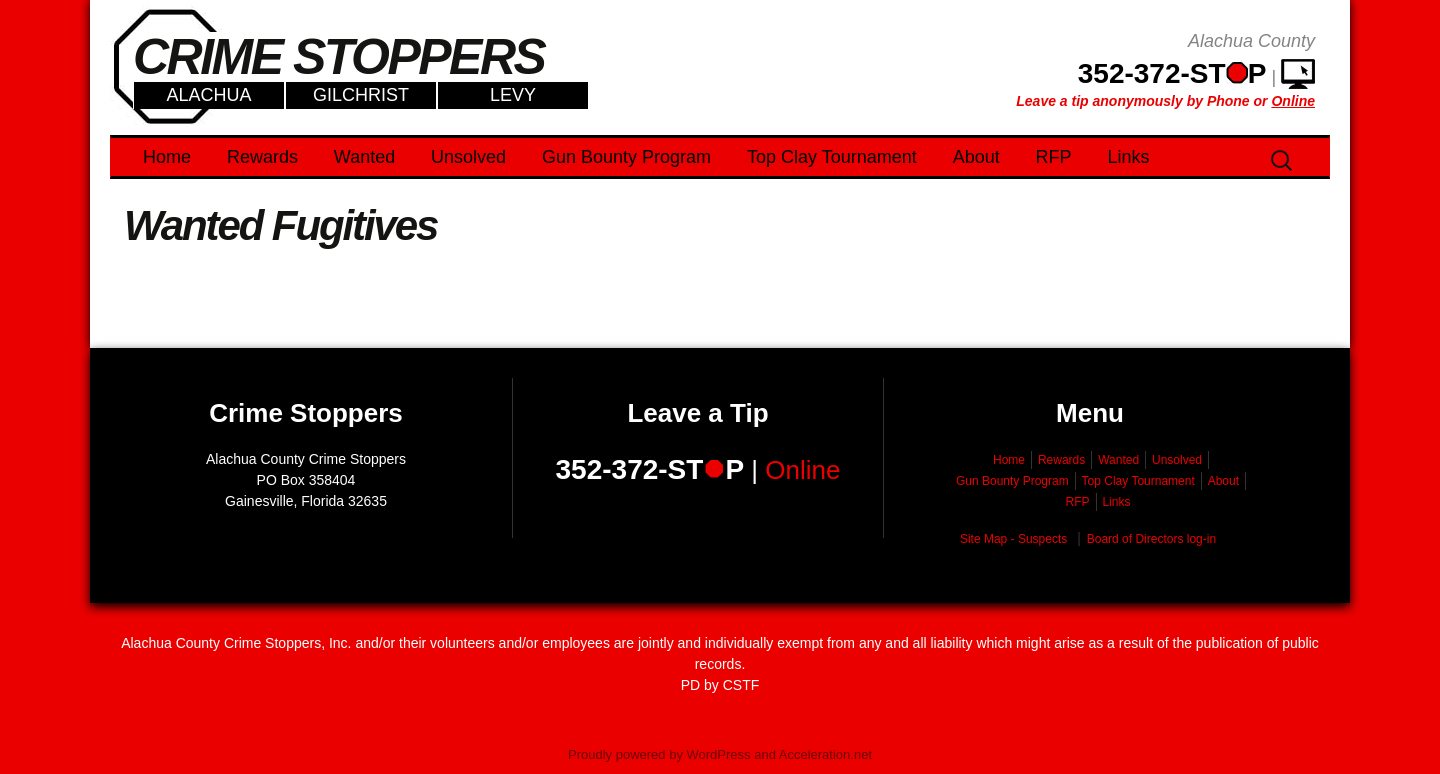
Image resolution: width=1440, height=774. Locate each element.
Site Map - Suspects (1013, 539)
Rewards (262, 157)
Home (167, 157)
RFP (1054, 157)
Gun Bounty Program (626, 157)
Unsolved (468, 157)
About (976, 157)
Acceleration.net (825, 754)
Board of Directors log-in (1151, 539)
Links (1129, 157)
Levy (513, 95)
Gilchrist (361, 95)
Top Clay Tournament (832, 157)
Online (802, 470)
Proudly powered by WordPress (659, 754)
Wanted (364, 157)
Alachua (208, 95)
